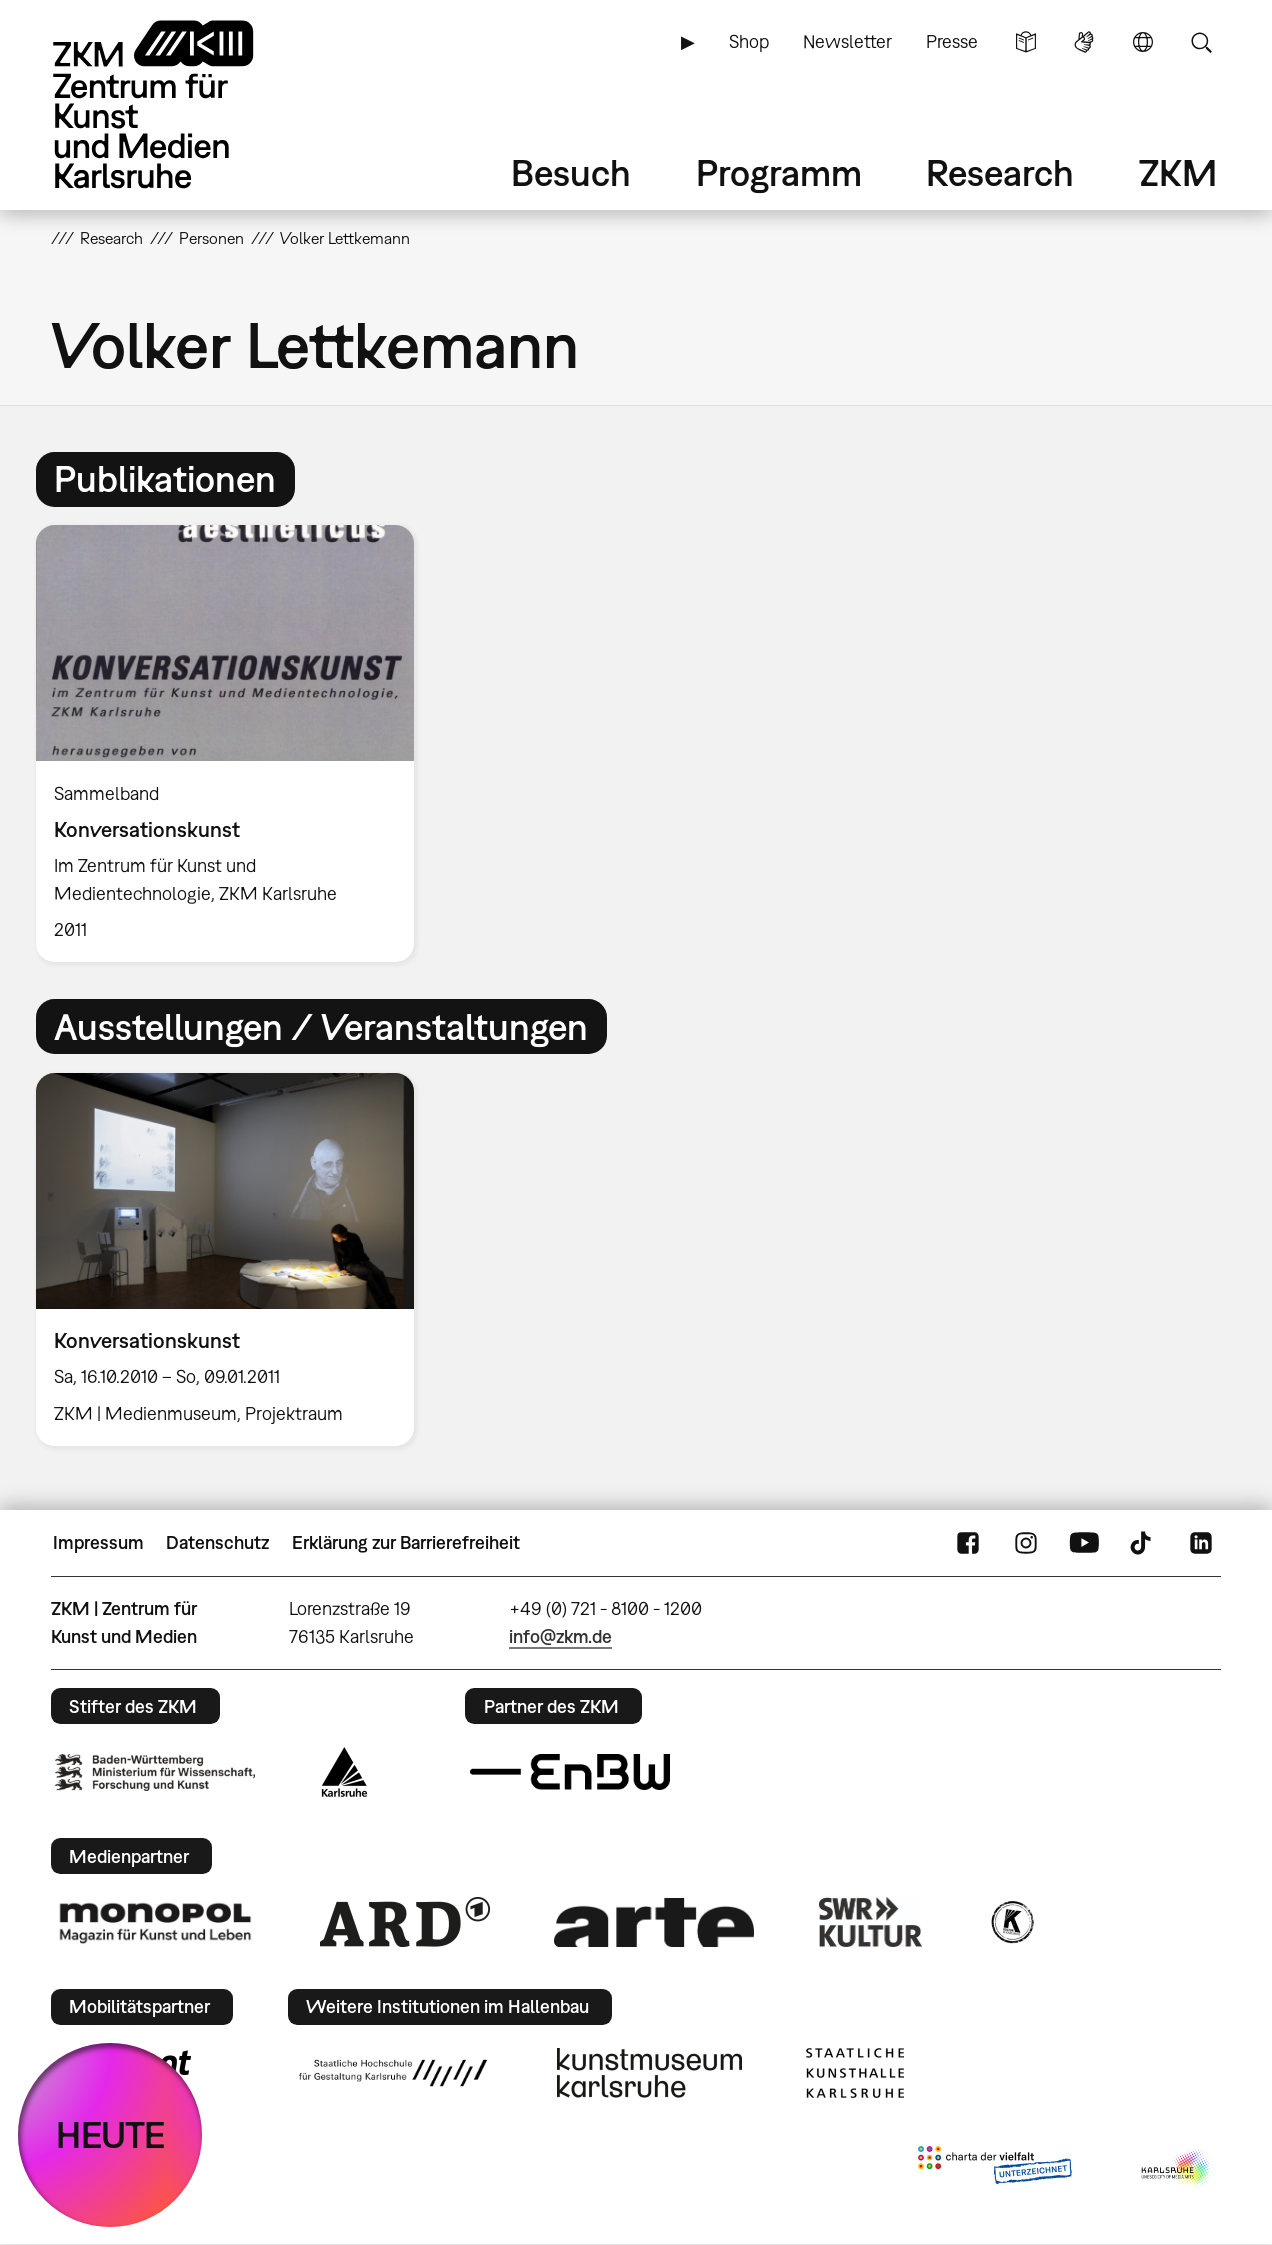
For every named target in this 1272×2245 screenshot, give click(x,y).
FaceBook (968, 1543)
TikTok (1143, 1543)
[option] (234, 743)
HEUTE (110, 2134)
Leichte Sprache (1026, 42)
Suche (1201, 42)
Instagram (1026, 1543)
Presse (952, 41)
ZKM (1178, 172)
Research (1000, 172)
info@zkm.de (560, 1636)
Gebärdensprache (1084, 42)
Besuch (571, 172)
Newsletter (847, 41)
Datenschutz (217, 1542)
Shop (749, 41)
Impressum (98, 1542)
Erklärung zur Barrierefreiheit (406, 1542)
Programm (779, 172)
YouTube (1084, 1543)
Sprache (1143, 42)
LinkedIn (1201, 1543)
